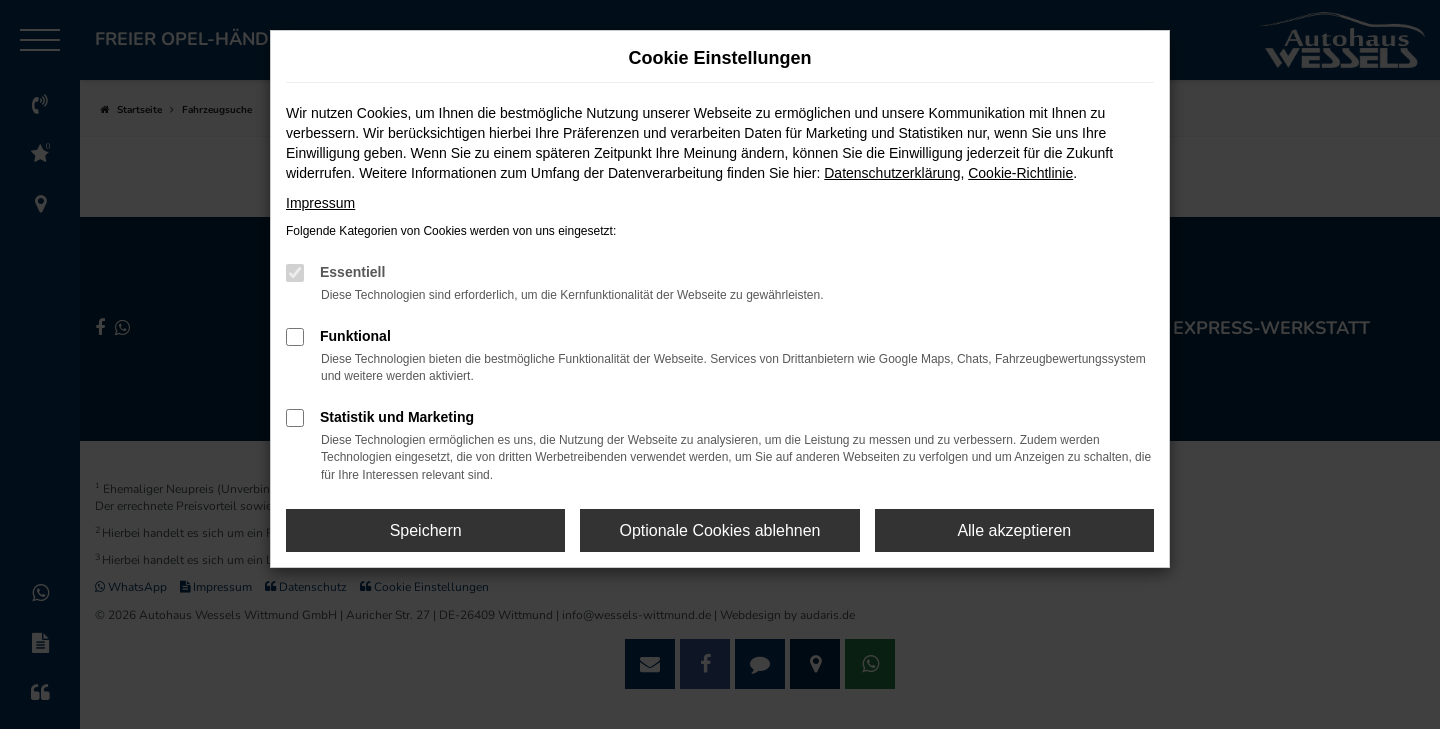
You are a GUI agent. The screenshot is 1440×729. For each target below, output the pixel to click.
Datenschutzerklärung (892, 173)
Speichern (426, 530)
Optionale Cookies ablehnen (719, 530)
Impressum (320, 203)
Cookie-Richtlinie (1020, 173)
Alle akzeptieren (1014, 530)
